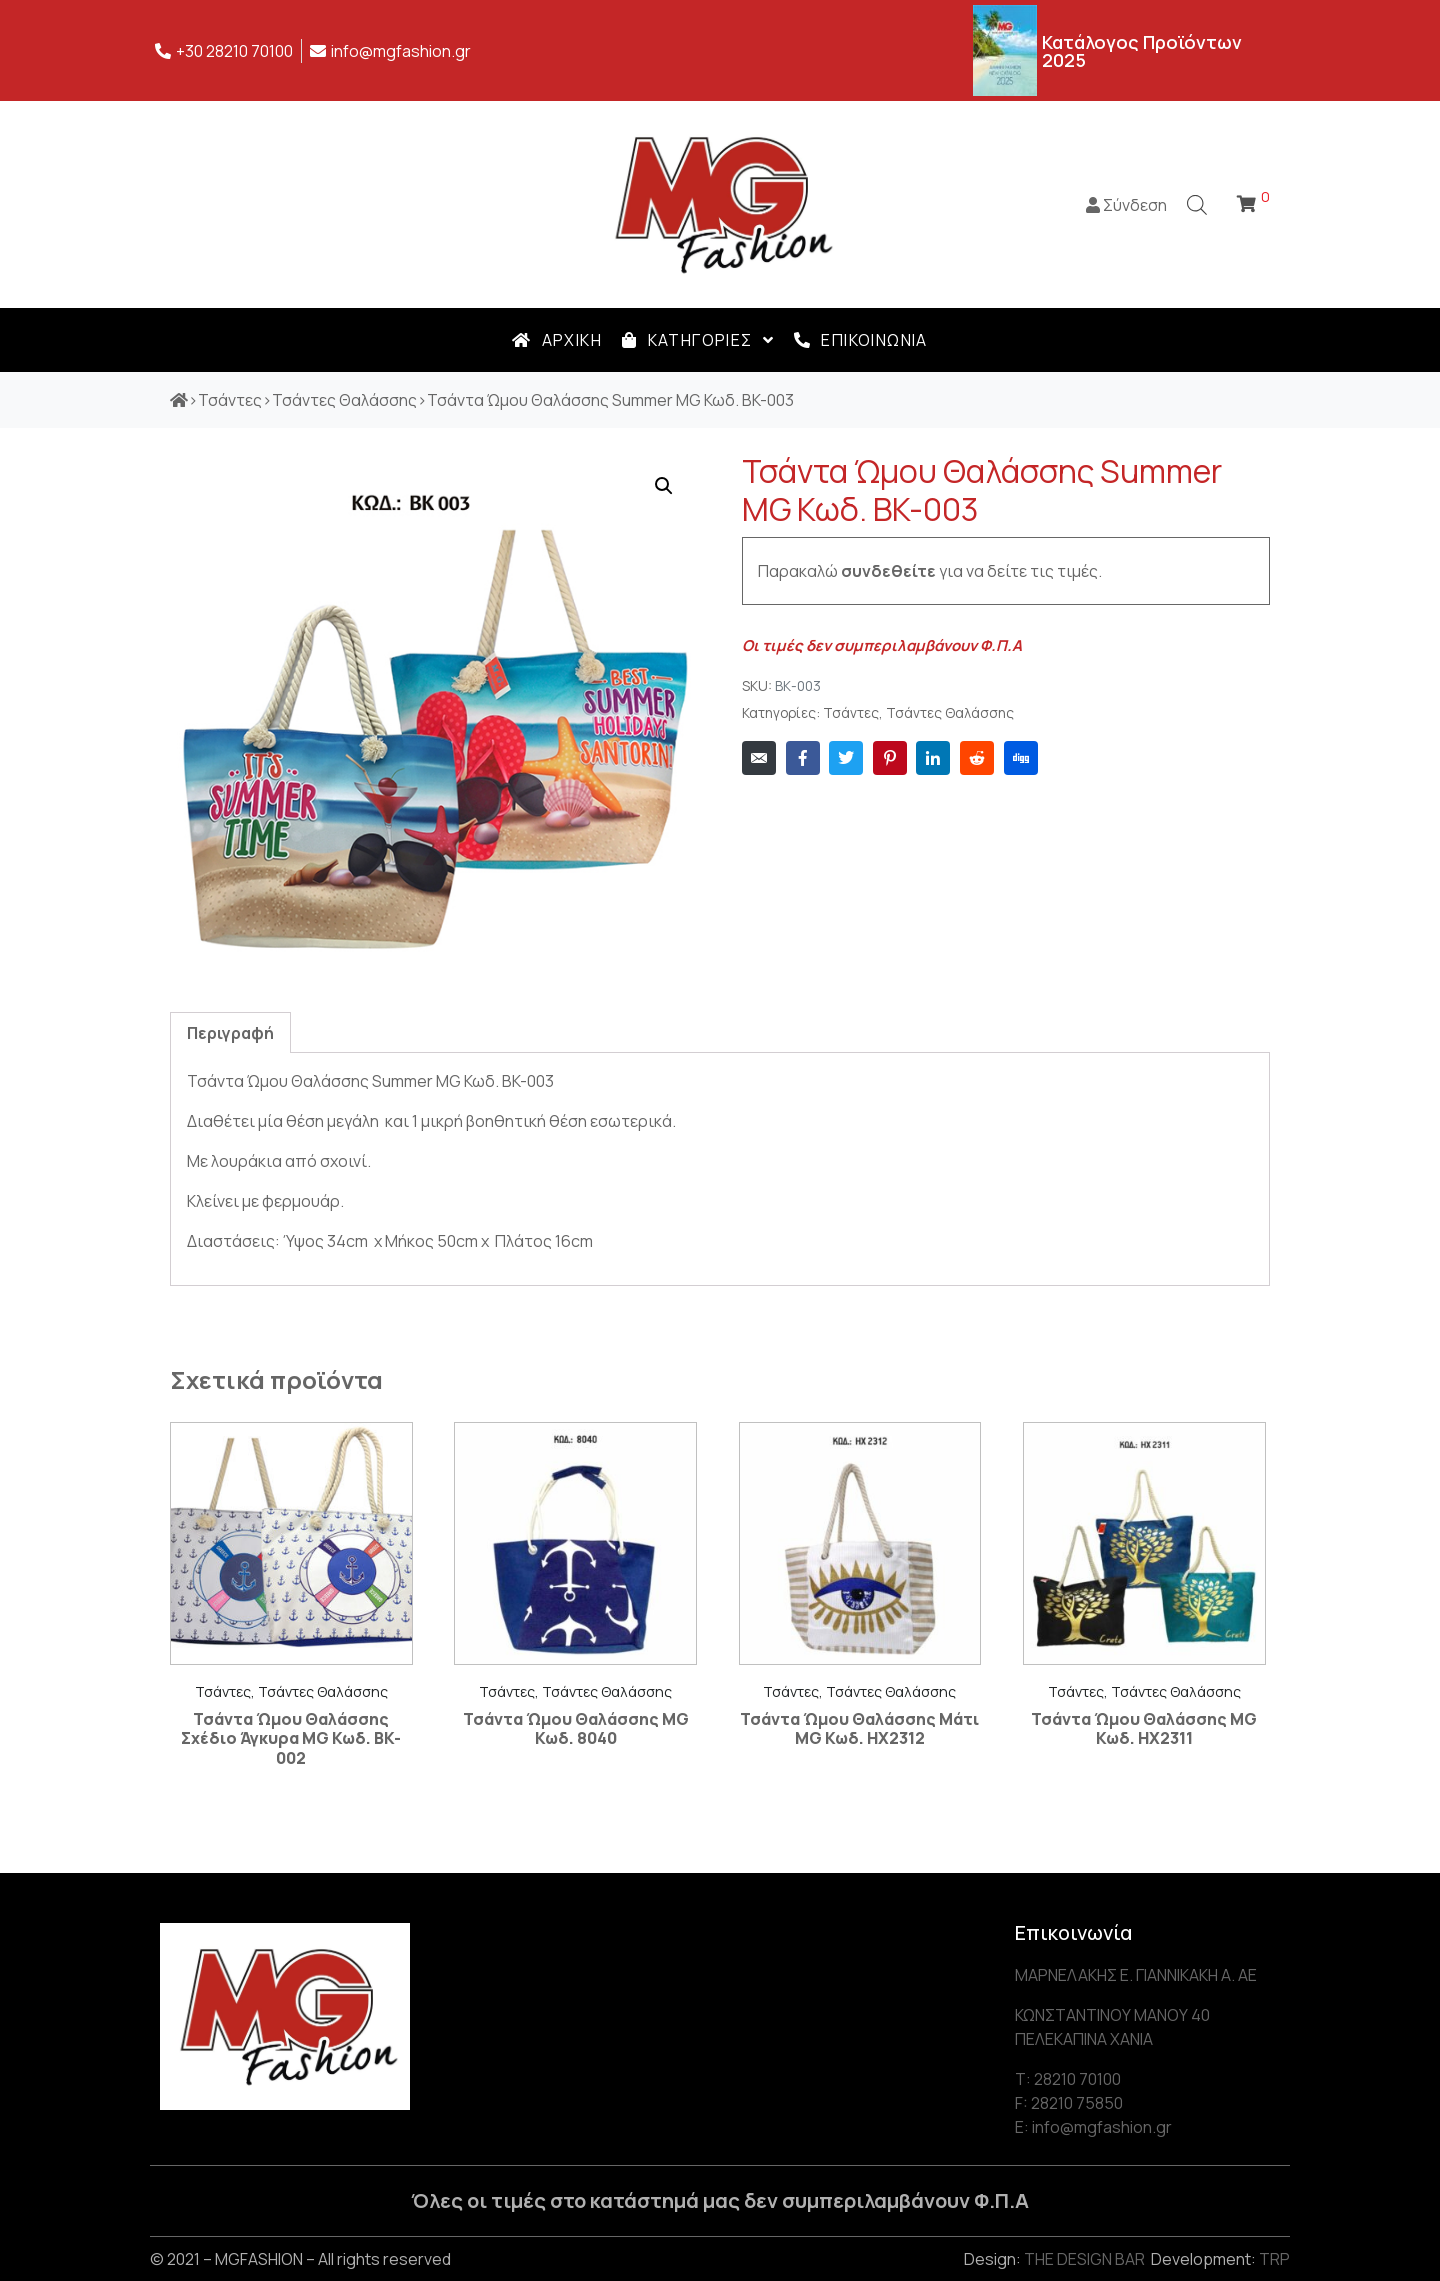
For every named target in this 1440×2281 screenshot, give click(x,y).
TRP (1274, 2259)
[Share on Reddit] (977, 758)
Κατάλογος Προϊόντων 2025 (1142, 51)
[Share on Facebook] (803, 758)
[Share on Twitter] (846, 758)
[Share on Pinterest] (890, 758)
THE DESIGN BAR (1084, 2259)
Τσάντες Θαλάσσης (950, 713)
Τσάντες (851, 713)
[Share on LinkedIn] (933, 758)
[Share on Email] (759, 758)
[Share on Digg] (1021, 758)
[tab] (230, 1032)
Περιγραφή (230, 1033)
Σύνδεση (1126, 205)
